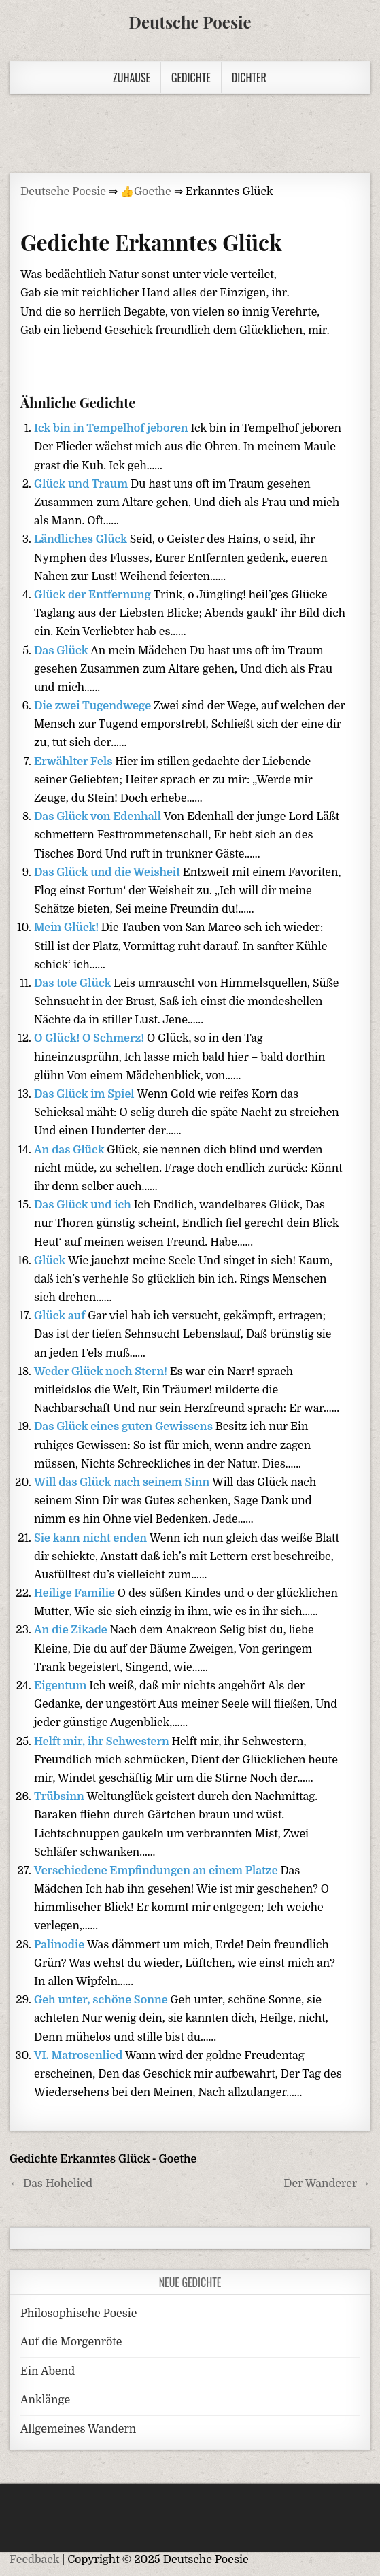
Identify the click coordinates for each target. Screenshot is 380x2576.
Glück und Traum (82, 484)
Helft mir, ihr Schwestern (103, 1741)
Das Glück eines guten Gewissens (124, 1427)
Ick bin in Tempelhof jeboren (112, 428)
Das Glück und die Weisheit (108, 872)
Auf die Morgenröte (71, 2342)
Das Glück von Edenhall (99, 817)
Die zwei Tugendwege (94, 706)
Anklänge (45, 2400)
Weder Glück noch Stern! (102, 1372)
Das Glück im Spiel (85, 1094)
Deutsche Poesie (189, 22)
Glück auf (61, 1316)
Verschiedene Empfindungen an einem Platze (157, 1871)
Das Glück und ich (84, 1205)
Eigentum (61, 1686)
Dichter (249, 77)
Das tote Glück (74, 983)
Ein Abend (47, 2371)
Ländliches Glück (82, 539)
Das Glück (62, 651)
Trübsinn (60, 1797)
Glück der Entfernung (93, 595)
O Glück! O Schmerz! (90, 1038)
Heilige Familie (76, 1593)
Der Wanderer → (326, 2183)
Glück (51, 1261)
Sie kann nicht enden (92, 1538)
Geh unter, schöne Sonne (102, 2000)
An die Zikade (72, 1630)
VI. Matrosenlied (79, 2056)
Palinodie (60, 1945)
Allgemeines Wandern (78, 2429)
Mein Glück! (67, 927)
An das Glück (70, 1150)
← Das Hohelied (51, 2183)
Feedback (34, 2560)
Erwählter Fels (74, 762)
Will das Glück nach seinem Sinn (123, 1482)
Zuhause (131, 77)
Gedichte (191, 77)
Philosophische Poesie (78, 2313)
